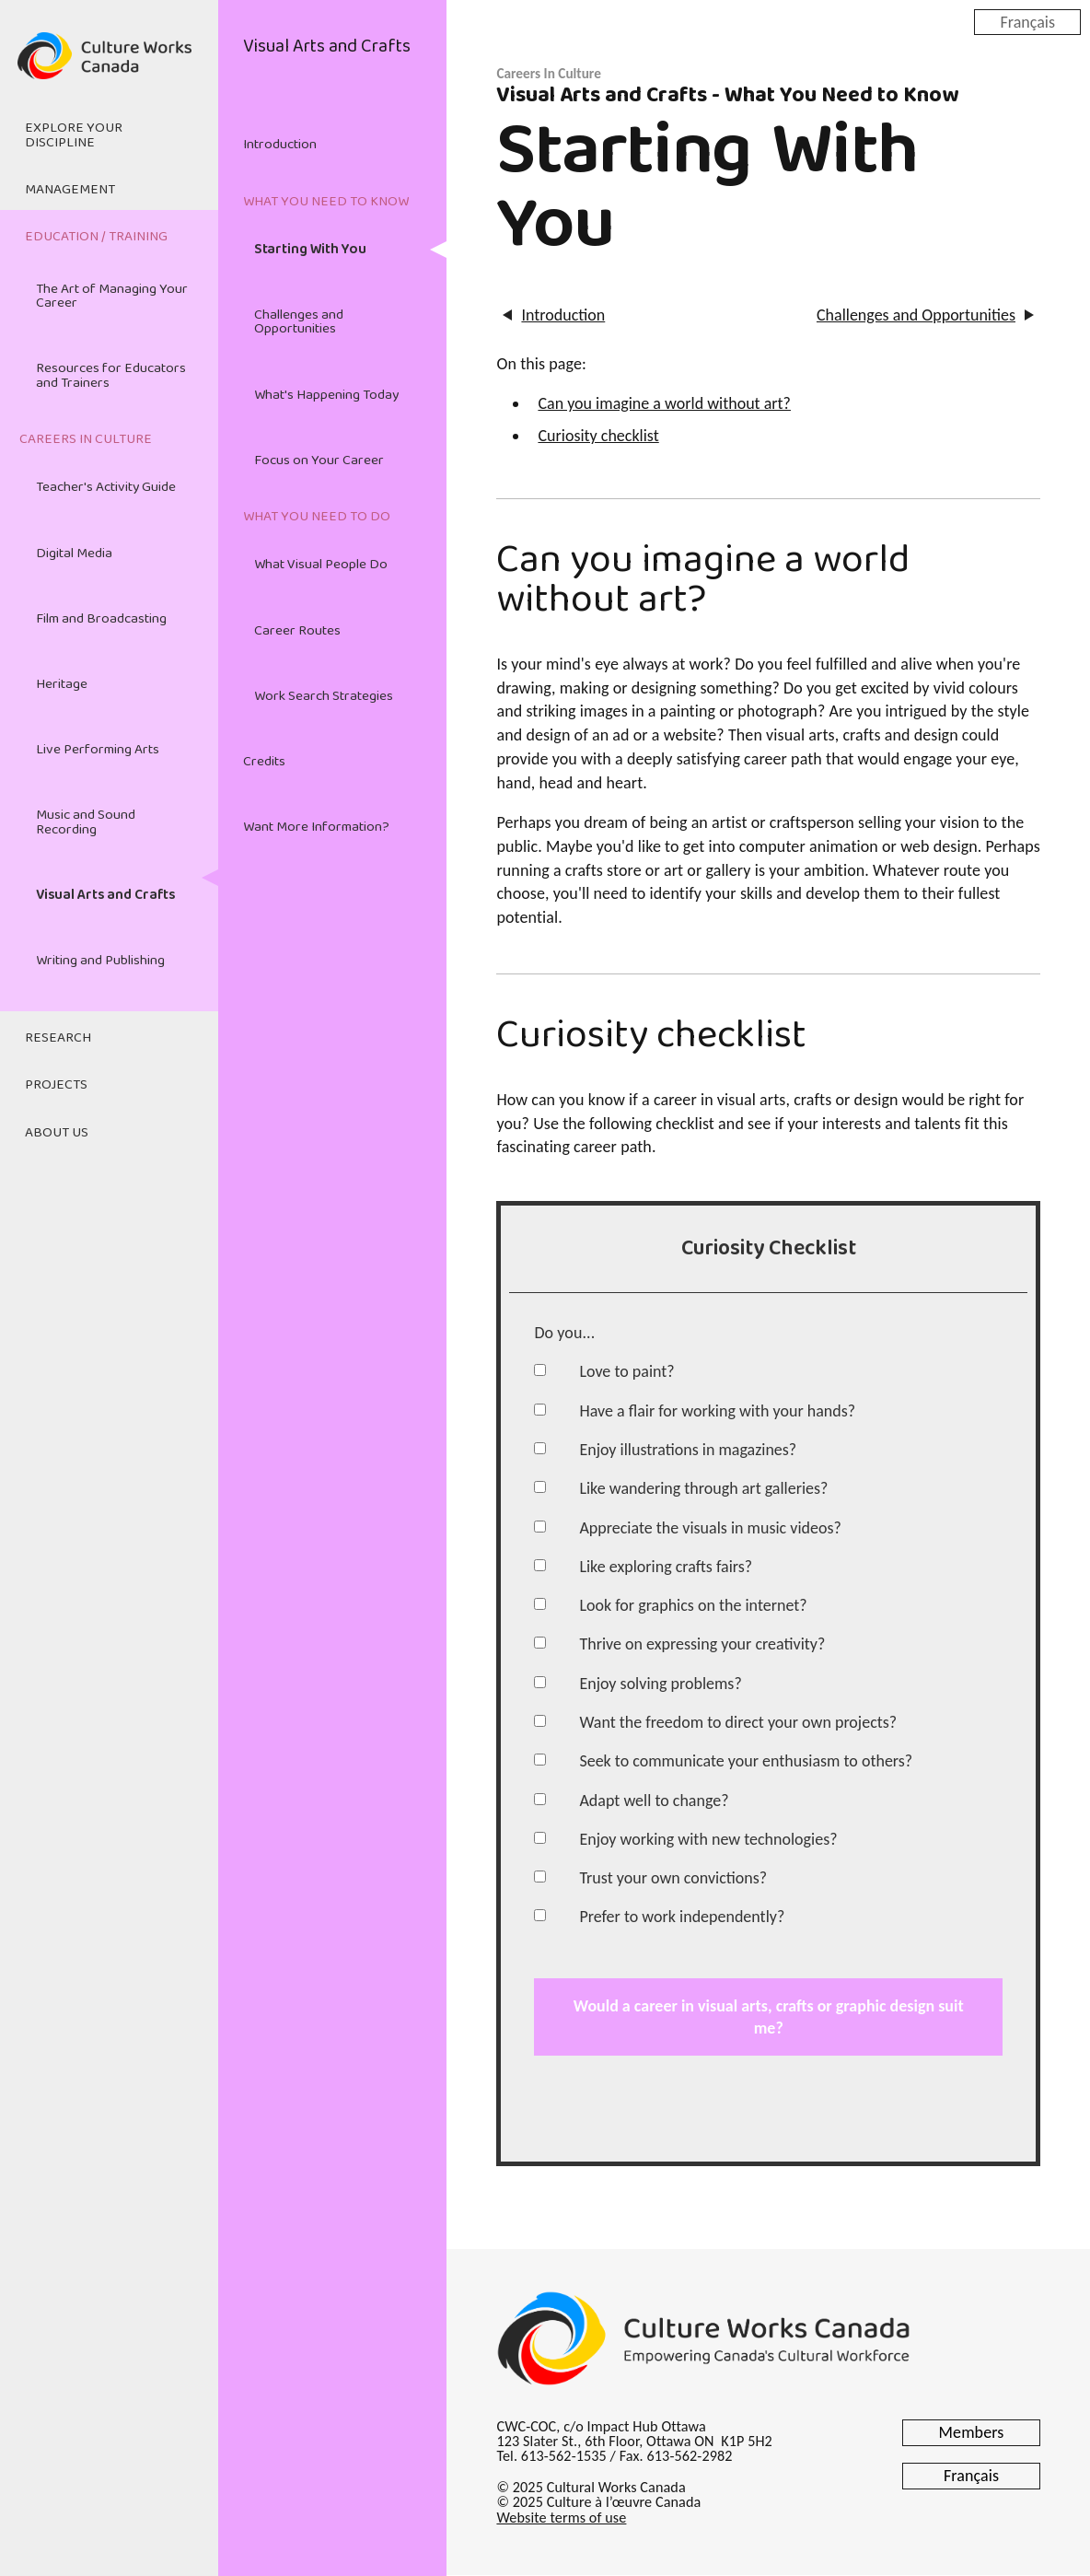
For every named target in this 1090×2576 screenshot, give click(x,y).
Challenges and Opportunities (298, 322)
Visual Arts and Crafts (106, 895)
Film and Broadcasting (101, 619)
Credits (264, 762)
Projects (56, 1085)
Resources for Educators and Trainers (111, 375)
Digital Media (74, 553)
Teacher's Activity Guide (106, 487)
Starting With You (310, 250)
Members (971, 2432)
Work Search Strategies (323, 696)
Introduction (280, 145)
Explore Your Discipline (73, 135)
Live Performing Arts (97, 750)
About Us (56, 1133)
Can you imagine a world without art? (664, 403)
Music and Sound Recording (85, 822)
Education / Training (96, 237)
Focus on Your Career (319, 460)
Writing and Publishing (100, 961)
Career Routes (297, 631)
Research (58, 1038)
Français (1027, 21)
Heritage (61, 684)
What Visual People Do (321, 565)
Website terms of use (561, 2517)
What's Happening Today (326, 395)
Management (70, 190)
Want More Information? (316, 827)
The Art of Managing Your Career (112, 296)
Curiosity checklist (598, 435)
